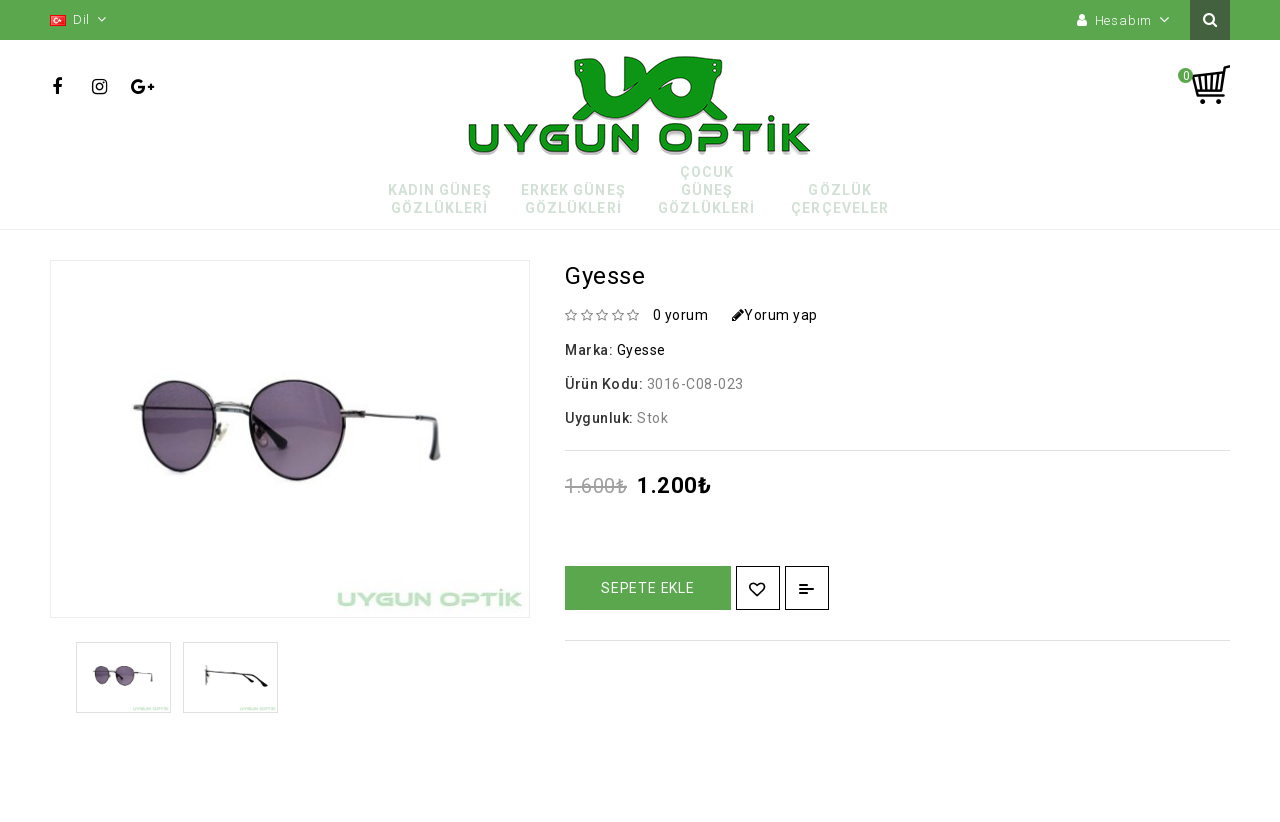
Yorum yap (775, 315)
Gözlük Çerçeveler (840, 199)
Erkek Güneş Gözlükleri (573, 199)
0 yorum (681, 315)
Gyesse (641, 350)
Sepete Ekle (648, 588)
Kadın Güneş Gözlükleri (440, 199)
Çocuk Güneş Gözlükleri (706, 190)
